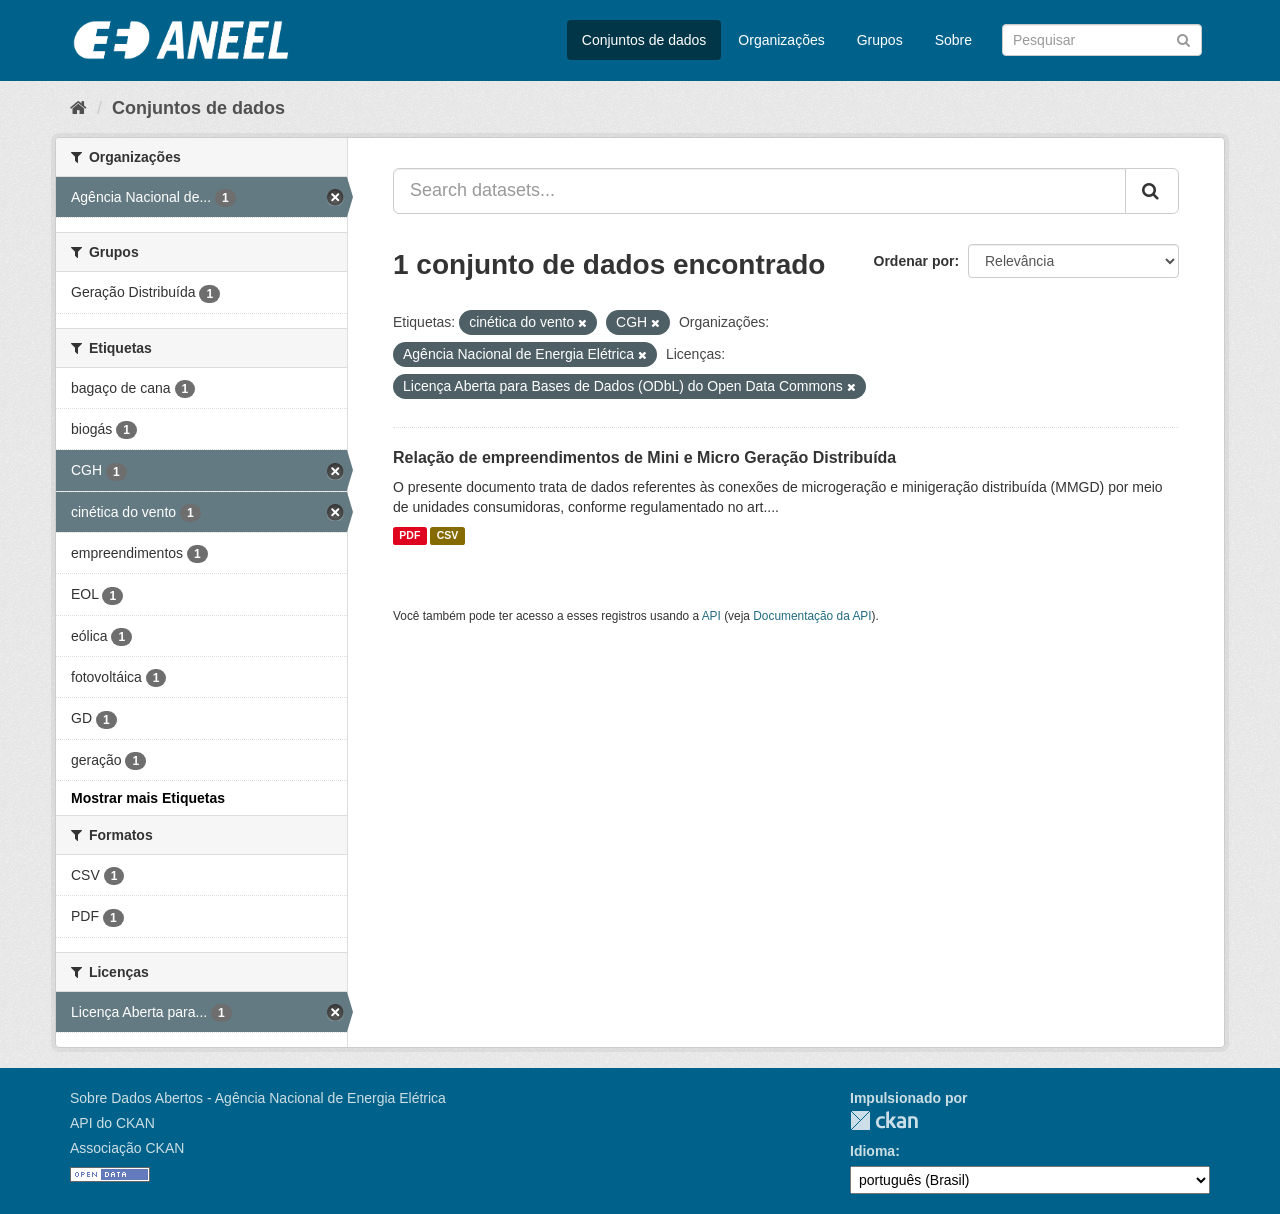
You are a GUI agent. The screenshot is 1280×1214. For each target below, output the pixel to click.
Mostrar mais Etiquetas (148, 798)
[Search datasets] (1102, 40)
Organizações (781, 40)
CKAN (884, 1120)
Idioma (872, 1151)
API (711, 616)
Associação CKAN (127, 1148)
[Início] (78, 108)
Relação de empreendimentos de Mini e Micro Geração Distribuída (644, 457)
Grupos (880, 40)
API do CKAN (112, 1123)
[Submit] (1183, 38)
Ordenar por (914, 261)
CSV (448, 536)
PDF (409, 536)
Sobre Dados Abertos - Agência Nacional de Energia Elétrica (258, 1098)
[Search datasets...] (759, 191)
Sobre (953, 40)
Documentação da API (812, 616)
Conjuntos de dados (644, 40)
